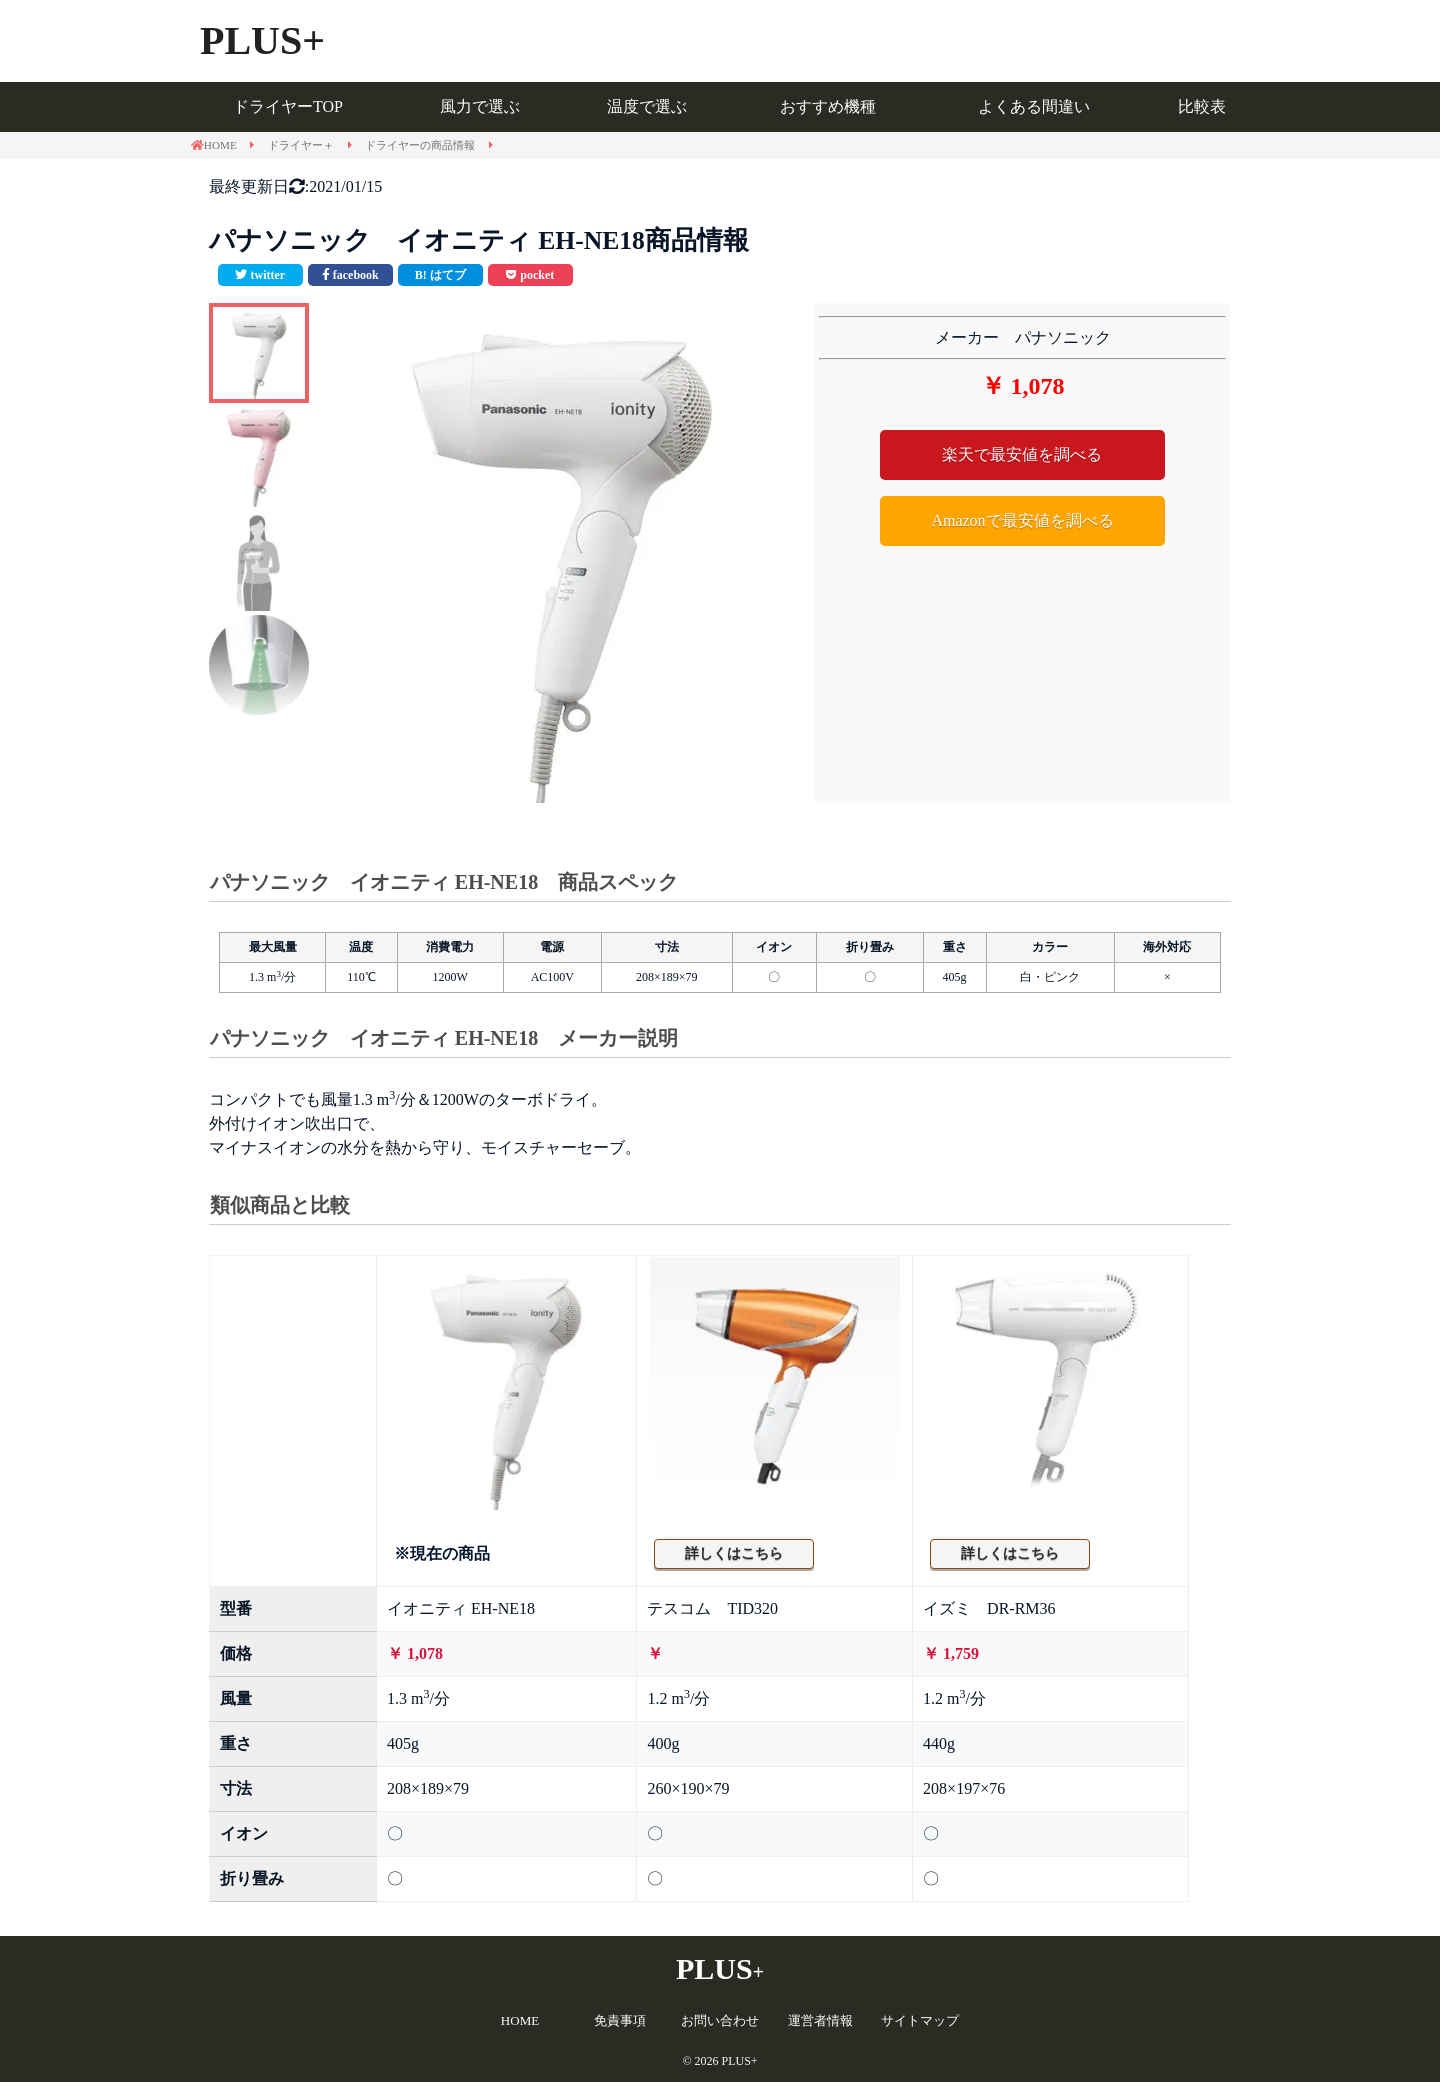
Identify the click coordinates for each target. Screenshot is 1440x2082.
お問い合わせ (720, 2020)
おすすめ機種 (828, 106)
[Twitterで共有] (260, 275)
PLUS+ (262, 40)
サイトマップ (920, 2020)
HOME (520, 2020)
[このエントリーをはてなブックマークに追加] (440, 275)
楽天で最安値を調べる (1022, 454)
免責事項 (620, 2020)
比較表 (1202, 106)
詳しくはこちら (734, 1553)
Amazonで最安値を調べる (1022, 520)
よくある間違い (1034, 106)
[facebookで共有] (350, 275)
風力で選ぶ (480, 106)
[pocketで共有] (530, 275)
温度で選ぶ (647, 106)
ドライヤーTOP (288, 106)
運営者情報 (820, 2020)
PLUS (720, 1968)
